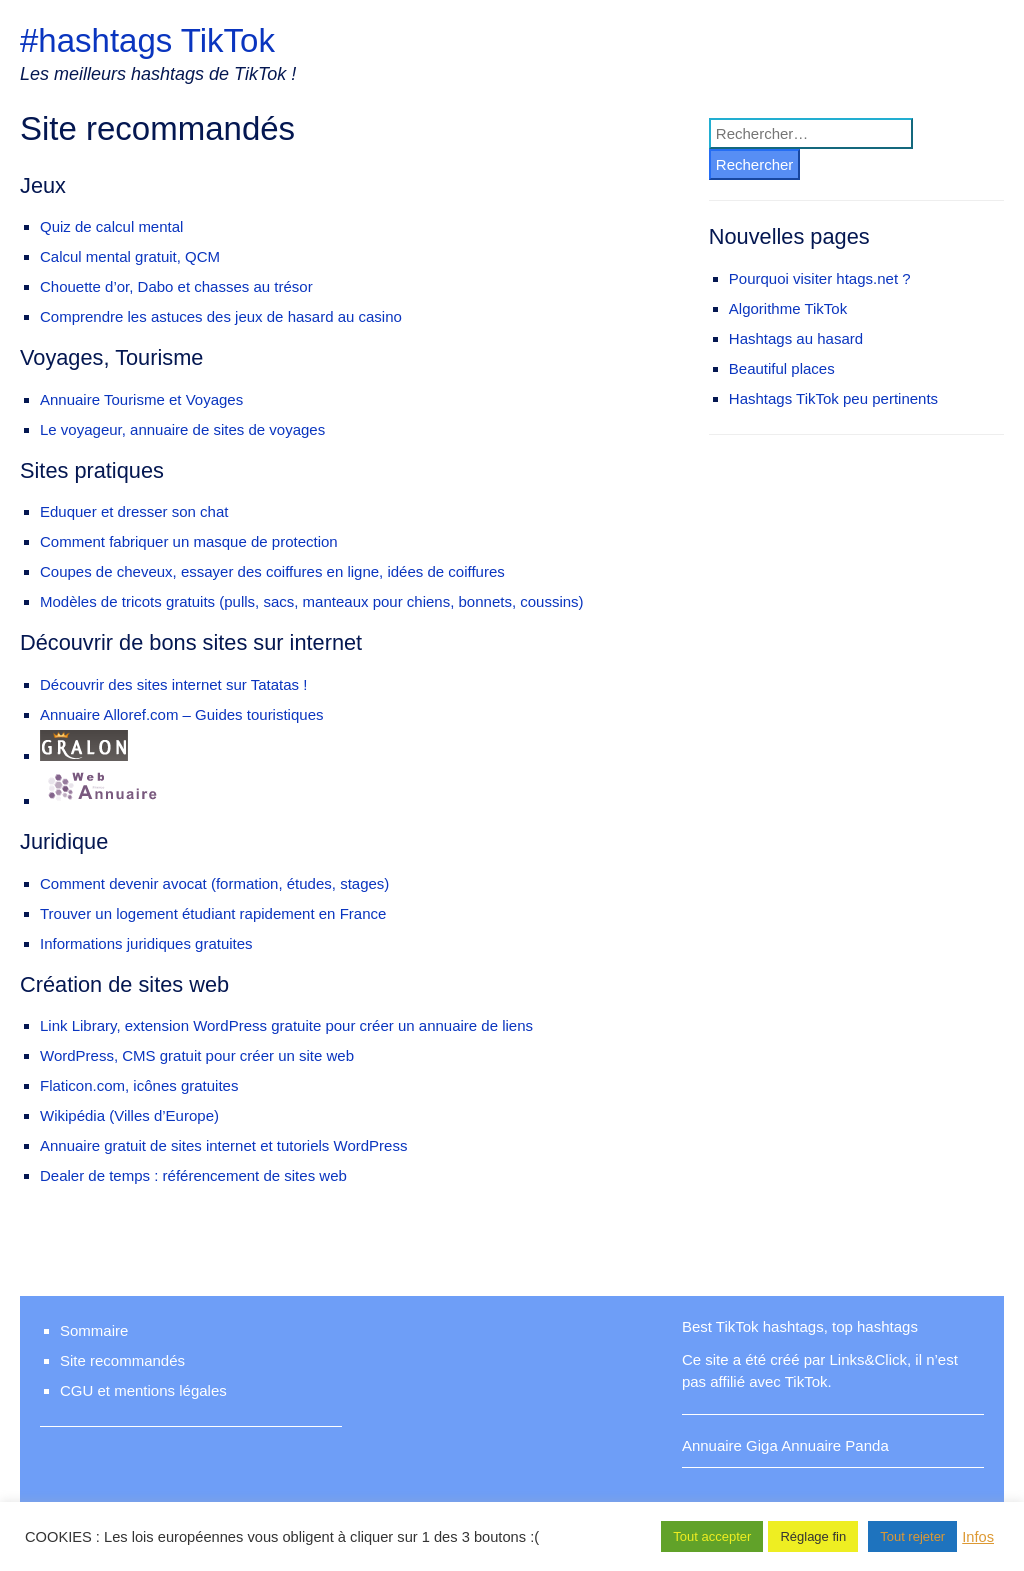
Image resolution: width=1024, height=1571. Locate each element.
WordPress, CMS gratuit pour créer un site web (197, 1055)
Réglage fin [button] (813, 1536)
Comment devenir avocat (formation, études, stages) (214, 883)
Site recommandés (122, 1360)
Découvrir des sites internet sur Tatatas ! (173, 684)
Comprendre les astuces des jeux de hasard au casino (221, 316)
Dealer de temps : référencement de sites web (193, 1175)
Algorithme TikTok (788, 308)
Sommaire (94, 1330)
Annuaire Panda (835, 1445)
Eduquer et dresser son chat (134, 511)
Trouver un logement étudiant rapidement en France (213, 913)
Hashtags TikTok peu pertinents (833, 398)
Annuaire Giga (730, 1445)
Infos (978, 1537)
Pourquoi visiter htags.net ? (820, 278)
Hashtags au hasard (796, 338)
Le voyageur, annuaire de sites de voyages (182, 429)
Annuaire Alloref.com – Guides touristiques (181, 714)
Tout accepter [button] (712, 1536)
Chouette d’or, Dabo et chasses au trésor (176, 286)
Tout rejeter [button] (912, 1536)
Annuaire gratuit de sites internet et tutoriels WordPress (223, 1145)
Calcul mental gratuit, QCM (130, 256)
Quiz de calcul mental (111, 226)
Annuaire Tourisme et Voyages (141, 399)
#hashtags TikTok (147, 40)
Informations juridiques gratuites (146, 943)
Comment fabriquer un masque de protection (189, 541)
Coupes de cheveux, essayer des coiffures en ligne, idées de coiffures (272, 571)
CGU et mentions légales (143, 1390)
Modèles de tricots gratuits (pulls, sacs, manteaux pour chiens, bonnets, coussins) (312, 601)
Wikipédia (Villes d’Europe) (129, 1115)
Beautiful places (782, 368)
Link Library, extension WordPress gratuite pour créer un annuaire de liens (286, 1025)
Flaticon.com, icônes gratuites (139, 1085)
